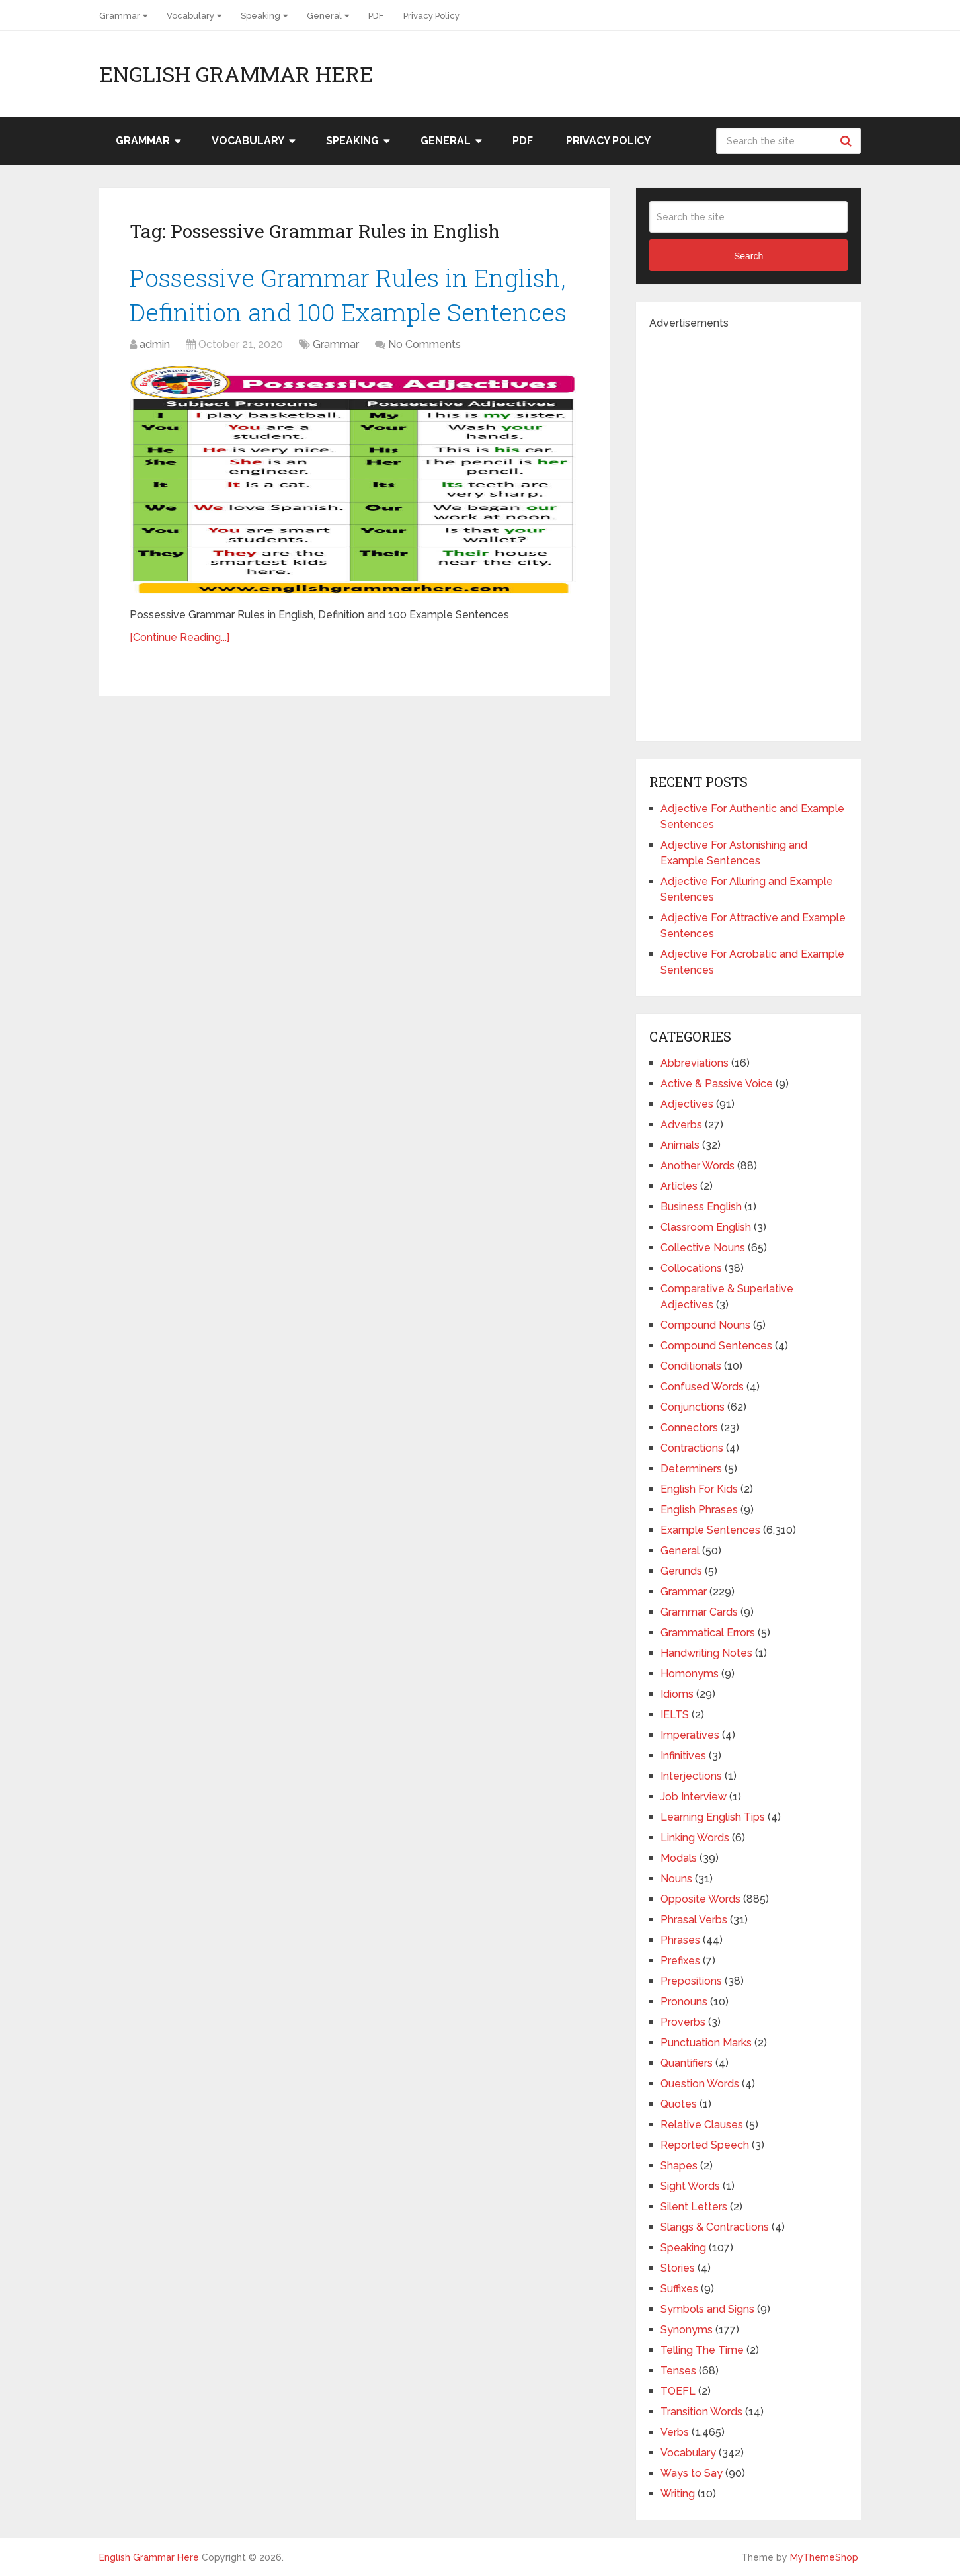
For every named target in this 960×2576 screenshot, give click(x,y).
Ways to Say (691, 2473)
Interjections (691, 1776)
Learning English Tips (712, 1817)
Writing (677, 2493)
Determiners (691, 1468)
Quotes (678, 2104)
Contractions (691, 1448)
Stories (677, 2268)
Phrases (680, 1940)
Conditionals (690, 1366)
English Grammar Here (236, 74)
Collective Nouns (702, 1247)
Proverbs (682, 2022)
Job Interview (693, 1796)
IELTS (674, 1714)
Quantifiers (686, 2063)
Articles (679, 1186)
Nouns (676, 1878)
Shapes (679, 2165)
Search (847, 141)
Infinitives (683, 1755)
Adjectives (686, 1104)
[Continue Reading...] (179, 640)
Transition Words (701, 2411)
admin (155, 347)
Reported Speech (704, 2145)
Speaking (260, 16)
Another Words (697, 1165)
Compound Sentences (716, 1345)
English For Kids (699, 1489)
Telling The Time (702, 2350)
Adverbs (681, 1124)
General (324, 16)
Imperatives (689, 1735)
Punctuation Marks (706, 2042)
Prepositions (691, 1981)
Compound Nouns (705, 1325)
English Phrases (699, 1509)
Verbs (674, 2432)
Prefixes (680, 1960)
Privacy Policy (431, 16)
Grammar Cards (699, 1612)
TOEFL (678, 2391)
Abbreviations (694, 1063)
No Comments (424, 347)
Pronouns (683, 2001)
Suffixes (679, 2288)
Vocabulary (190, 16)
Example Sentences (710, 1530)
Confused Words (702, 1386)
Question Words (699, 2083)
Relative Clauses (701, 2124)
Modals (678, 1858)
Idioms (677, 1694)
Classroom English (705, 1227)
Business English (701, 1206)
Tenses (678, 2370)
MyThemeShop (824, 2557)
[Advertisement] (748, 529)
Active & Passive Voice (716, 1083)
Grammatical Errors (707, 1632)
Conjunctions (692, 1407)
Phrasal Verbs (693, 1919)
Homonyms (689, 1673)
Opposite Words (700, 1899)
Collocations (691, 1268)
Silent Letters (693, 2206)
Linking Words (694, 1837)
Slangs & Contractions (714, 2227)
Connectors (689, 1427)
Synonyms (686, 2329)
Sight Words (690, 2186)
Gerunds (681, 1571)
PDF (375, 16)
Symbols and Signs (707, 2309)
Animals (680, 1145)
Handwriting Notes (706, 1653)
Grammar (119, 16)
